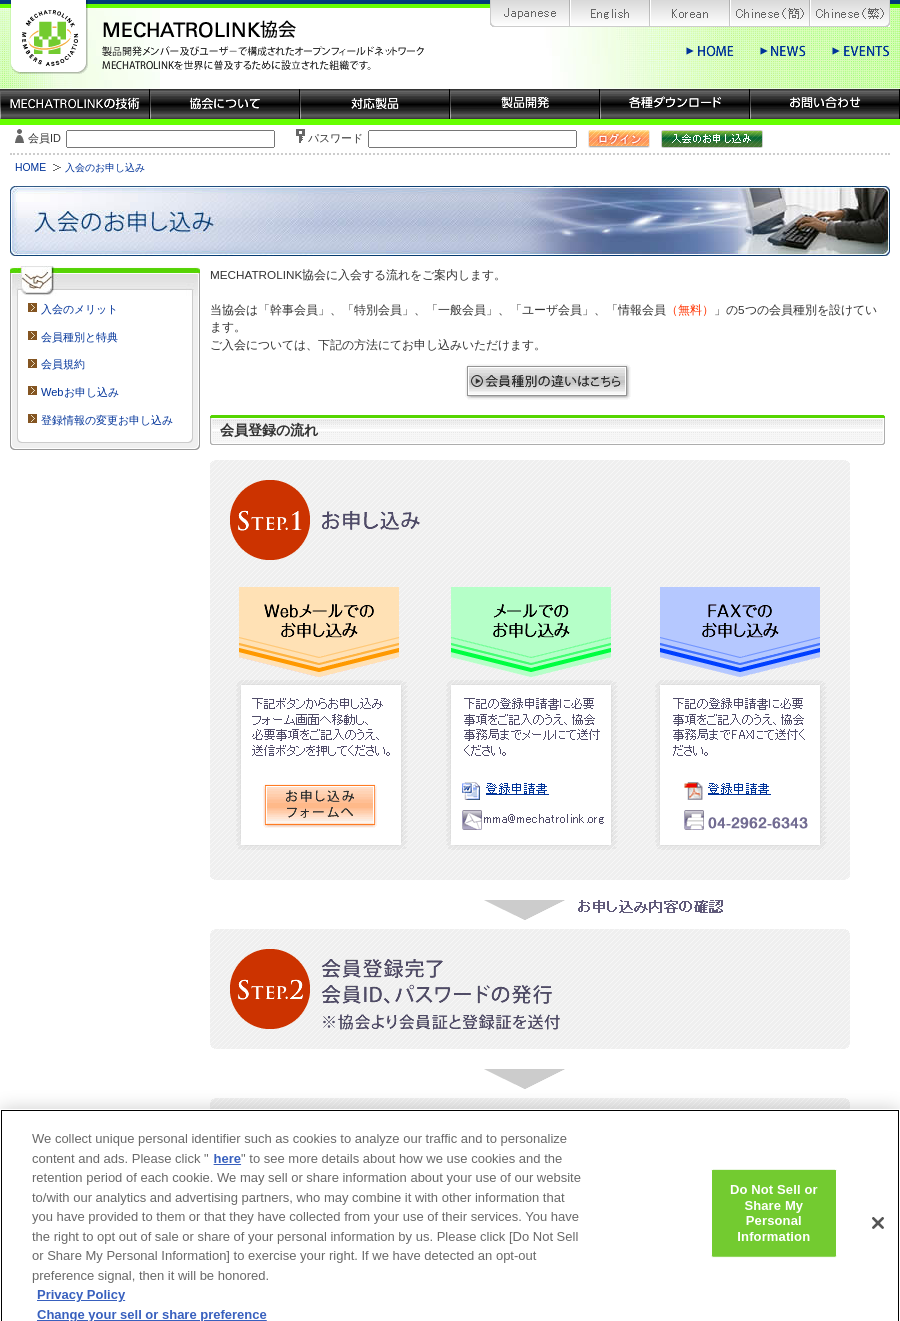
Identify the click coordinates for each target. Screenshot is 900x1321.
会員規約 (63, 364)
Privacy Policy (81, 1302)
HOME (30, 167)
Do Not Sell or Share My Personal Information (774, 1221)
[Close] (878, 1232)
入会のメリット (79, 309)
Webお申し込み (80, 392)
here (227, 1166)
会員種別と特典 (79, 337)
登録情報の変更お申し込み (107, 420)
